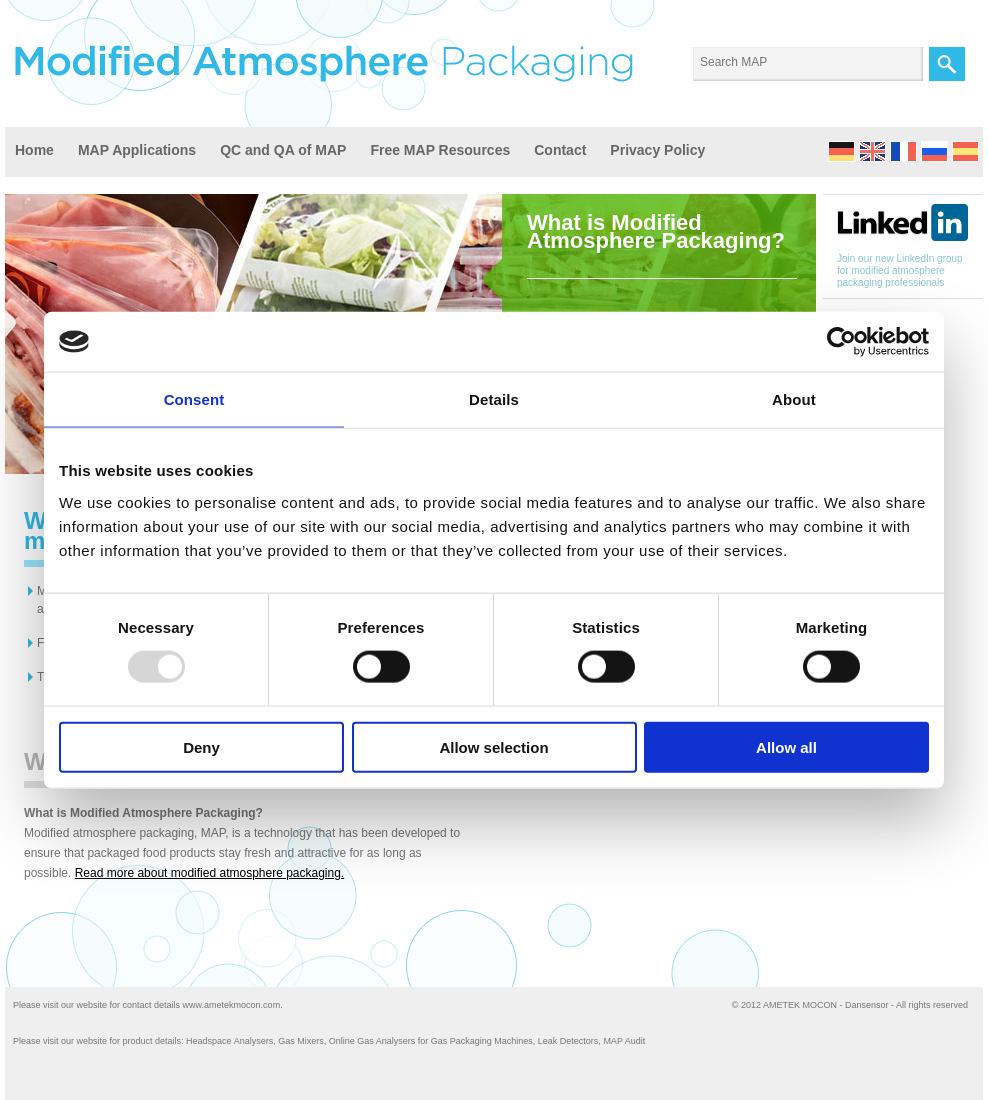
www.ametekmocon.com (232, 1005)
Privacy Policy (657, 150)
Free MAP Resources (440, 150)
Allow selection (493, 746)
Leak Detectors (568, 1041)
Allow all (786, 746)
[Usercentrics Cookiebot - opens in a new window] (841, 342)
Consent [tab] (194, 399)
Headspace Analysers (229, 1041)
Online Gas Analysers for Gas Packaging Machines (431, 1041)
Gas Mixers (301, 1041)
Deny (201, 746)
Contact (560, 150)
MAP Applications (137, 150)
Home (34, 150)
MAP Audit (624, 1041)
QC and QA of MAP (283, 150)
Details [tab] (494, 399)
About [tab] (794, 399)
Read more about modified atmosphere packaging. (210, 873)
